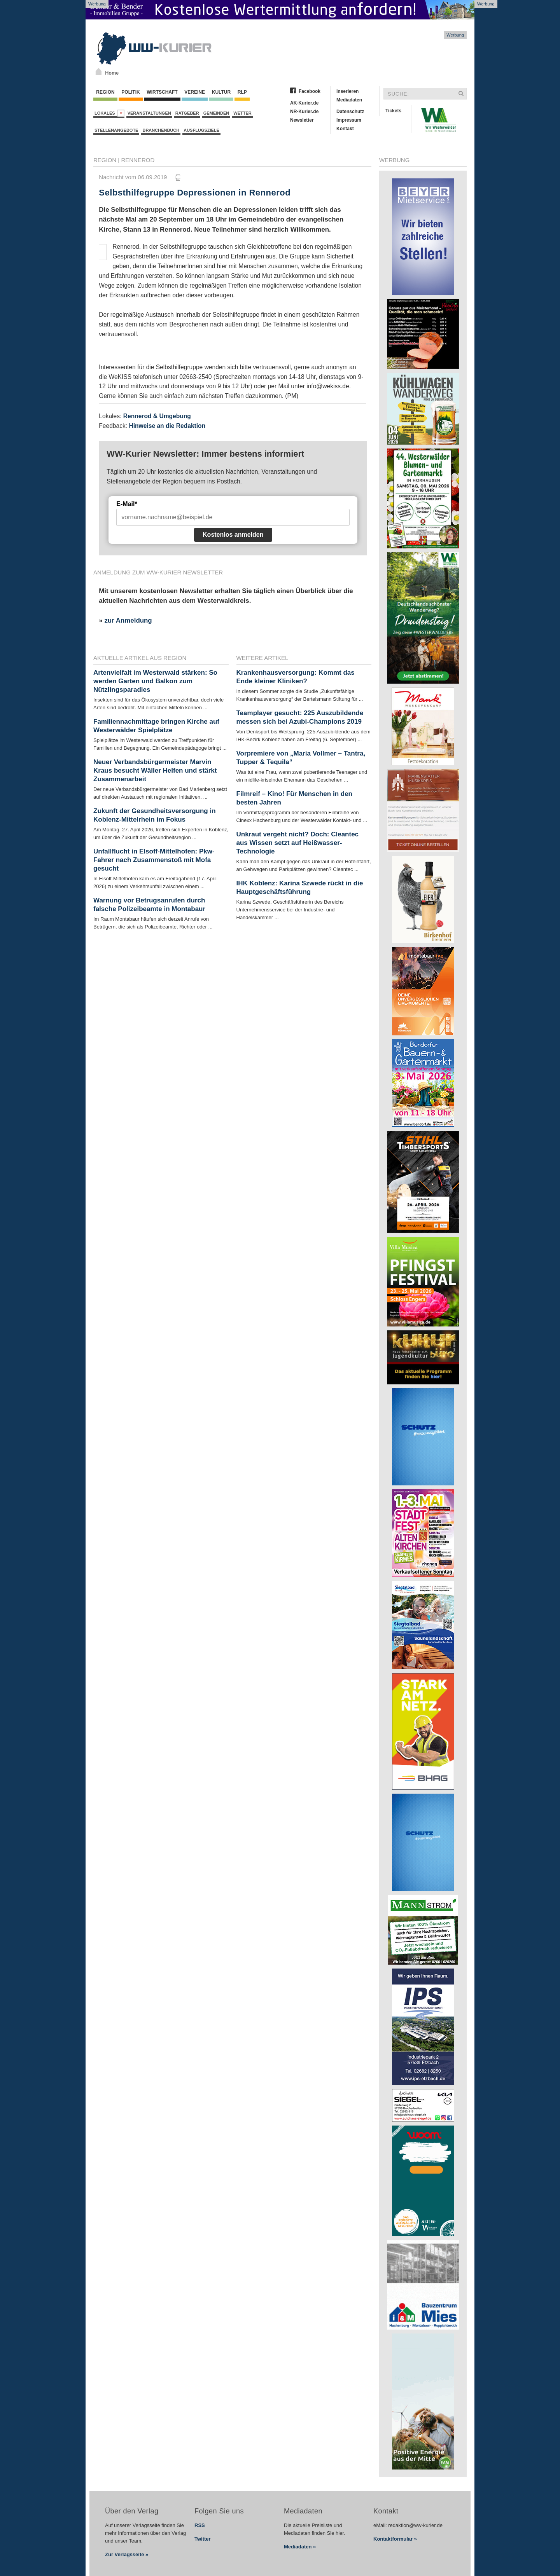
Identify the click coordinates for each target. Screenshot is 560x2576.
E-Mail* (126, 504)
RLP (242, 92)
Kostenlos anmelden (233, 534)
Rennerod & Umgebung (157, 416)
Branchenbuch (160, 130)
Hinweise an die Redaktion (167, 425)
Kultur (221, 92)
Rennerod (137, 160)
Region (105, 92)
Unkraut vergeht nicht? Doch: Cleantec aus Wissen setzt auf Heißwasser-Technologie (297, 843)
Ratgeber (187, 113)
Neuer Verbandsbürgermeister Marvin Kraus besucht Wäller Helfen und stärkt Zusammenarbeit (155, 770)
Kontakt (345, 128)
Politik (130, 92)
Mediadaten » (300, 2547)
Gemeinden (216, 113)
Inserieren (347, 91)
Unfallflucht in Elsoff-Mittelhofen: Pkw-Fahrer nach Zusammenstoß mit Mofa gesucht (154, 860)
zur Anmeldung (128, 620)
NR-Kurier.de (304, 111)
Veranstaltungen (149, 113)
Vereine (194, 92)
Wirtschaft (162, 92)
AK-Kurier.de (304, 103)
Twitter (202, 2539)
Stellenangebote (116, 130)
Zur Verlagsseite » (126, 2554)
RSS (199, 2525)
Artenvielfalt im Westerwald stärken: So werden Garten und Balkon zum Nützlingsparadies (155, 681)
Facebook (309, 91)
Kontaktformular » (395, 2539)
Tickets (393, 110)
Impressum (348, 120)
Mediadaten (349, 100)
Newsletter (302, 120)
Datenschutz (350, 111)
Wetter (242, 113)
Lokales (109, 113)
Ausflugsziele (201, 130)
